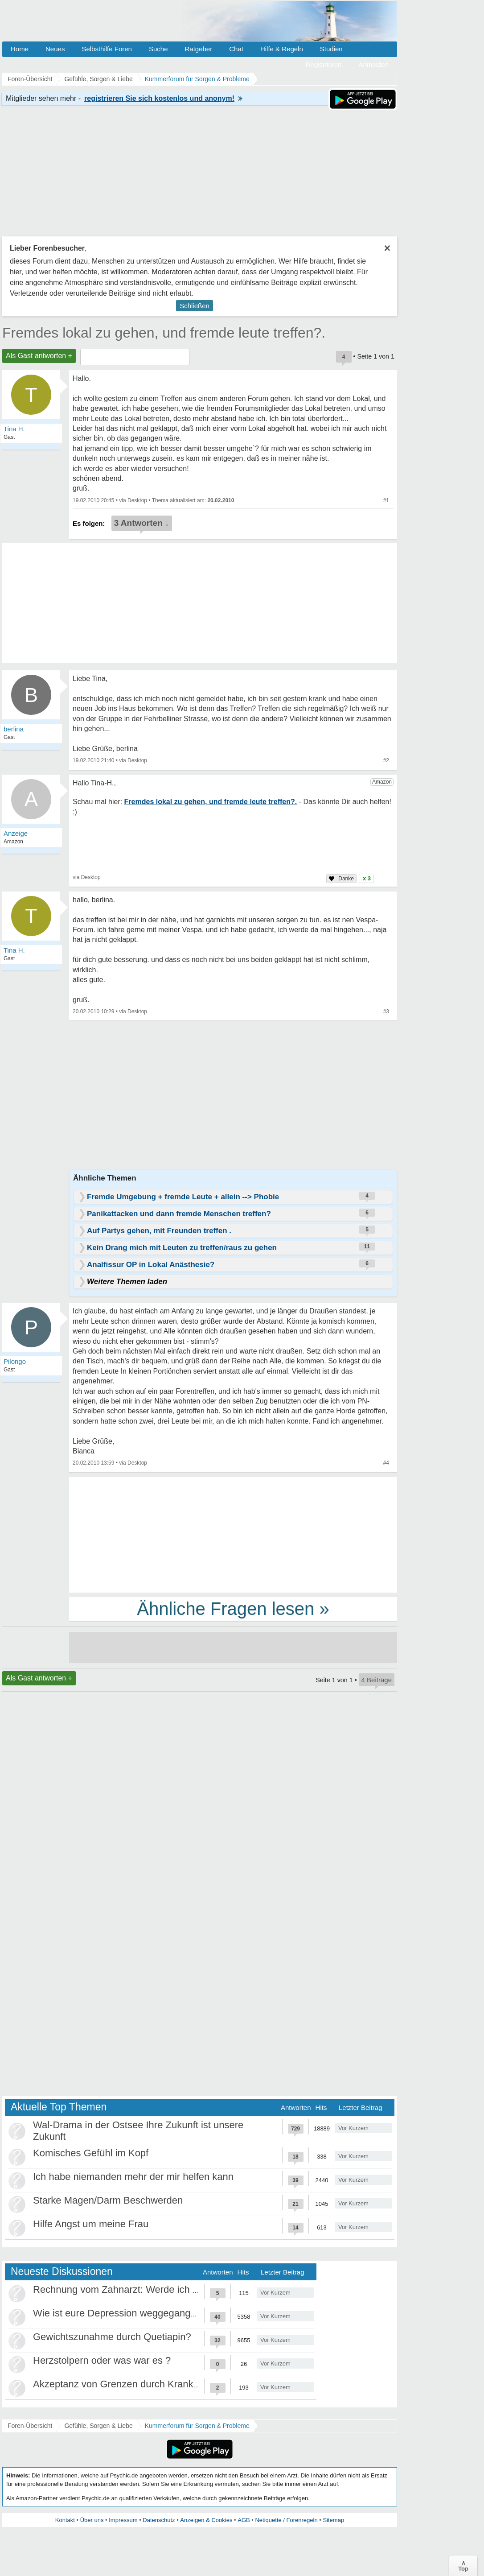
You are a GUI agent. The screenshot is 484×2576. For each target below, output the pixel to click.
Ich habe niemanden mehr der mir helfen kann (133, 2176)
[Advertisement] (233, 1534)
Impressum (123, 2520)
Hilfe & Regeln (281, 49)
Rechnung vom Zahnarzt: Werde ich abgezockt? (137, 2289)
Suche (158, 49)
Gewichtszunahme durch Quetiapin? (112, 2336)
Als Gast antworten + (39, 355)
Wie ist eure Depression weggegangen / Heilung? (140, 2313)
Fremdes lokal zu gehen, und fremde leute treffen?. (163, 333)
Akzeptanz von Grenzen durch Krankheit (121, 2384)
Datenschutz (159, 2520)
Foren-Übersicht (30, 2425)
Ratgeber (198, 49)
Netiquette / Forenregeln (286, 2520)
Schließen (194, 306)
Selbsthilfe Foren (107, 49)
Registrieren (324, 64)
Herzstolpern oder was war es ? (102, 2360)
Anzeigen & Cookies (206, 2520)
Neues (55, 49)
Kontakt (65, 2520)
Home (20, 49)
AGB (244, 2520)
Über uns (92, 2520)
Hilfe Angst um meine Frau (90, 2223)
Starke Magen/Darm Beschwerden (108, 2200)
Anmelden (373, 64)
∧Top (463, 2565)
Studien (331, 49)
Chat (236, 49)
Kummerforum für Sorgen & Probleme (197, 2425)
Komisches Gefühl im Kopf (90, 2153)
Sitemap (333, 2520)
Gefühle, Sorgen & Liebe (98, 2425)
